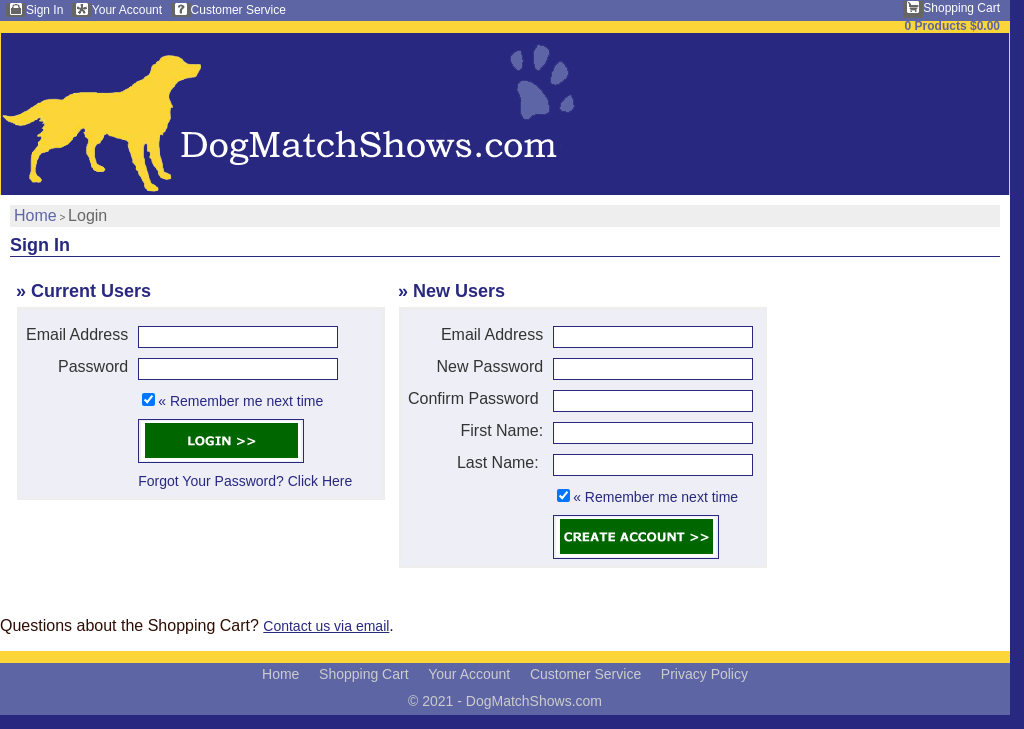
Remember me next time (246, 401)
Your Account (127, 10)
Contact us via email (326, 626)
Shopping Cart (961, 8)
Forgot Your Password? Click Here (245, 481)
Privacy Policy (704, 674)
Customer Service (238, 10)
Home (35, 215)
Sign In (44, 10)
